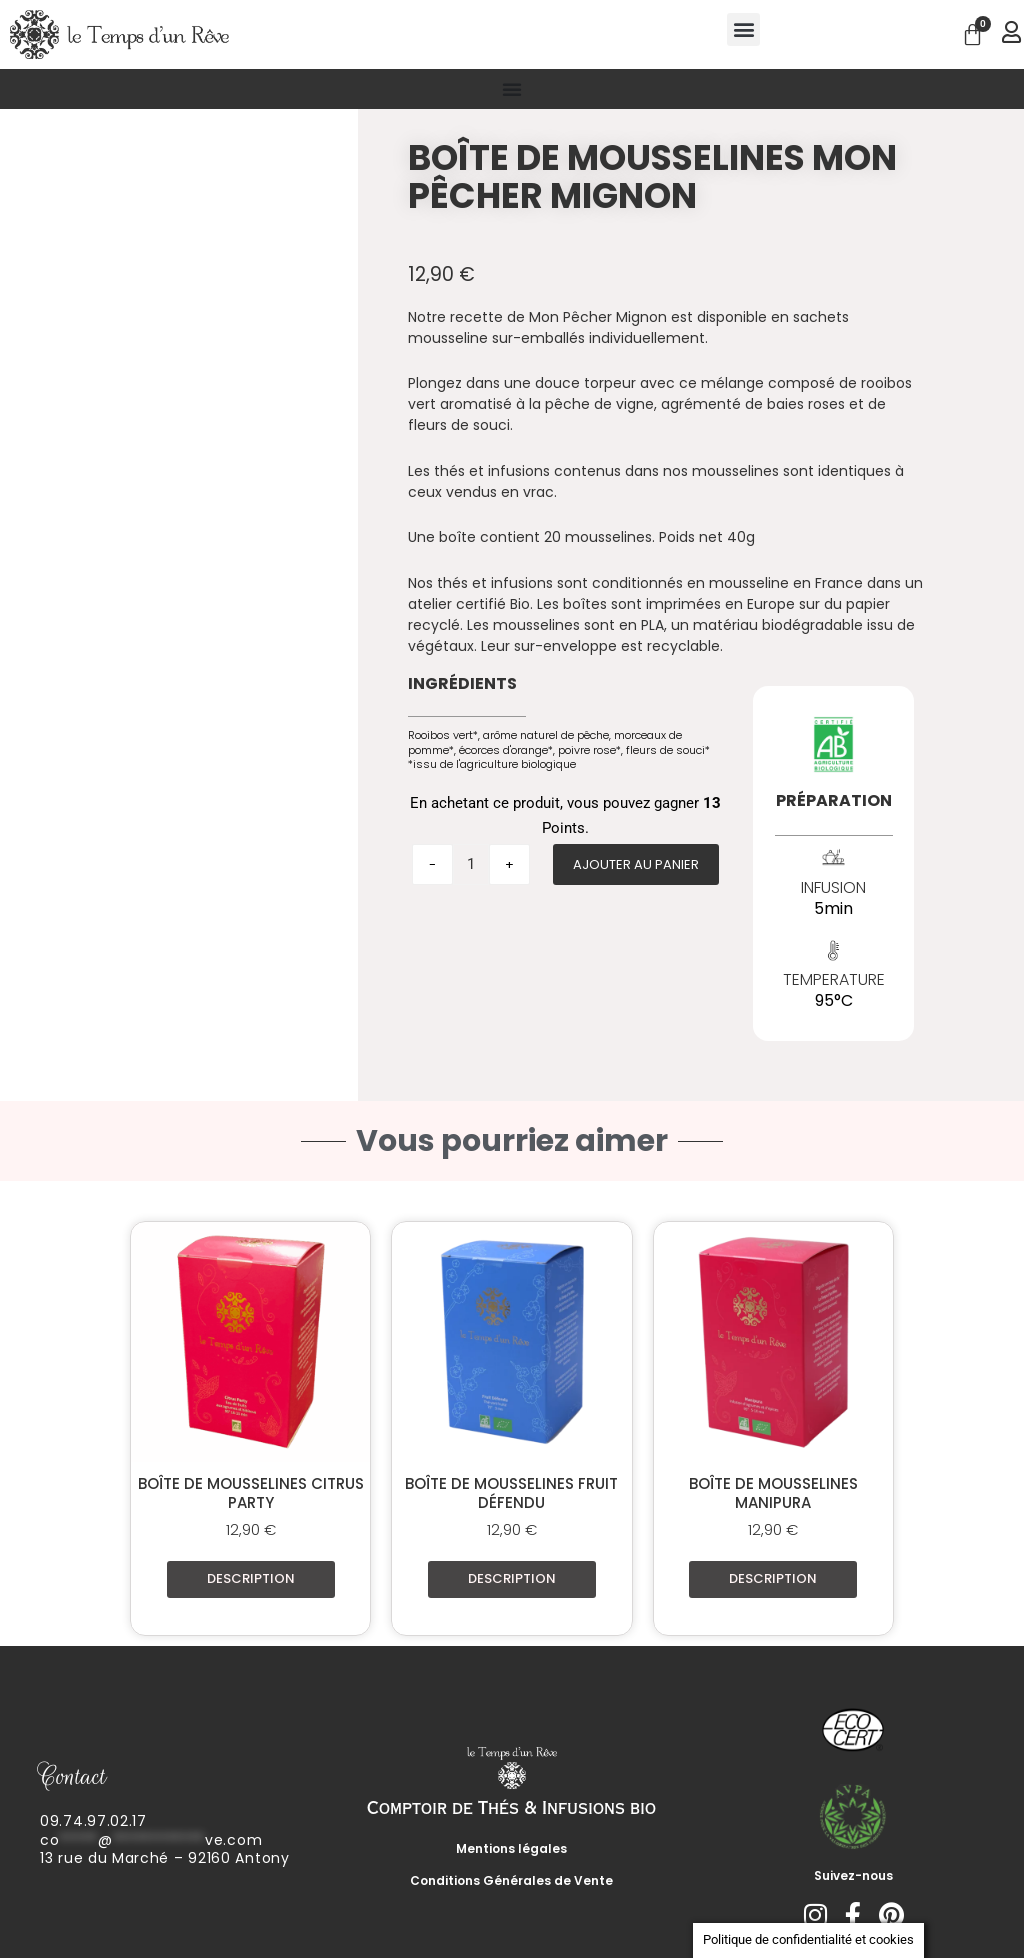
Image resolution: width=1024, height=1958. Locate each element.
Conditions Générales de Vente (511, 1880)
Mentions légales (511, 1848)
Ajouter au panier (636, 864)
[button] (743, 29)
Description (251, 1578)
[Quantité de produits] (471, 864)
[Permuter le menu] (512, 89)
